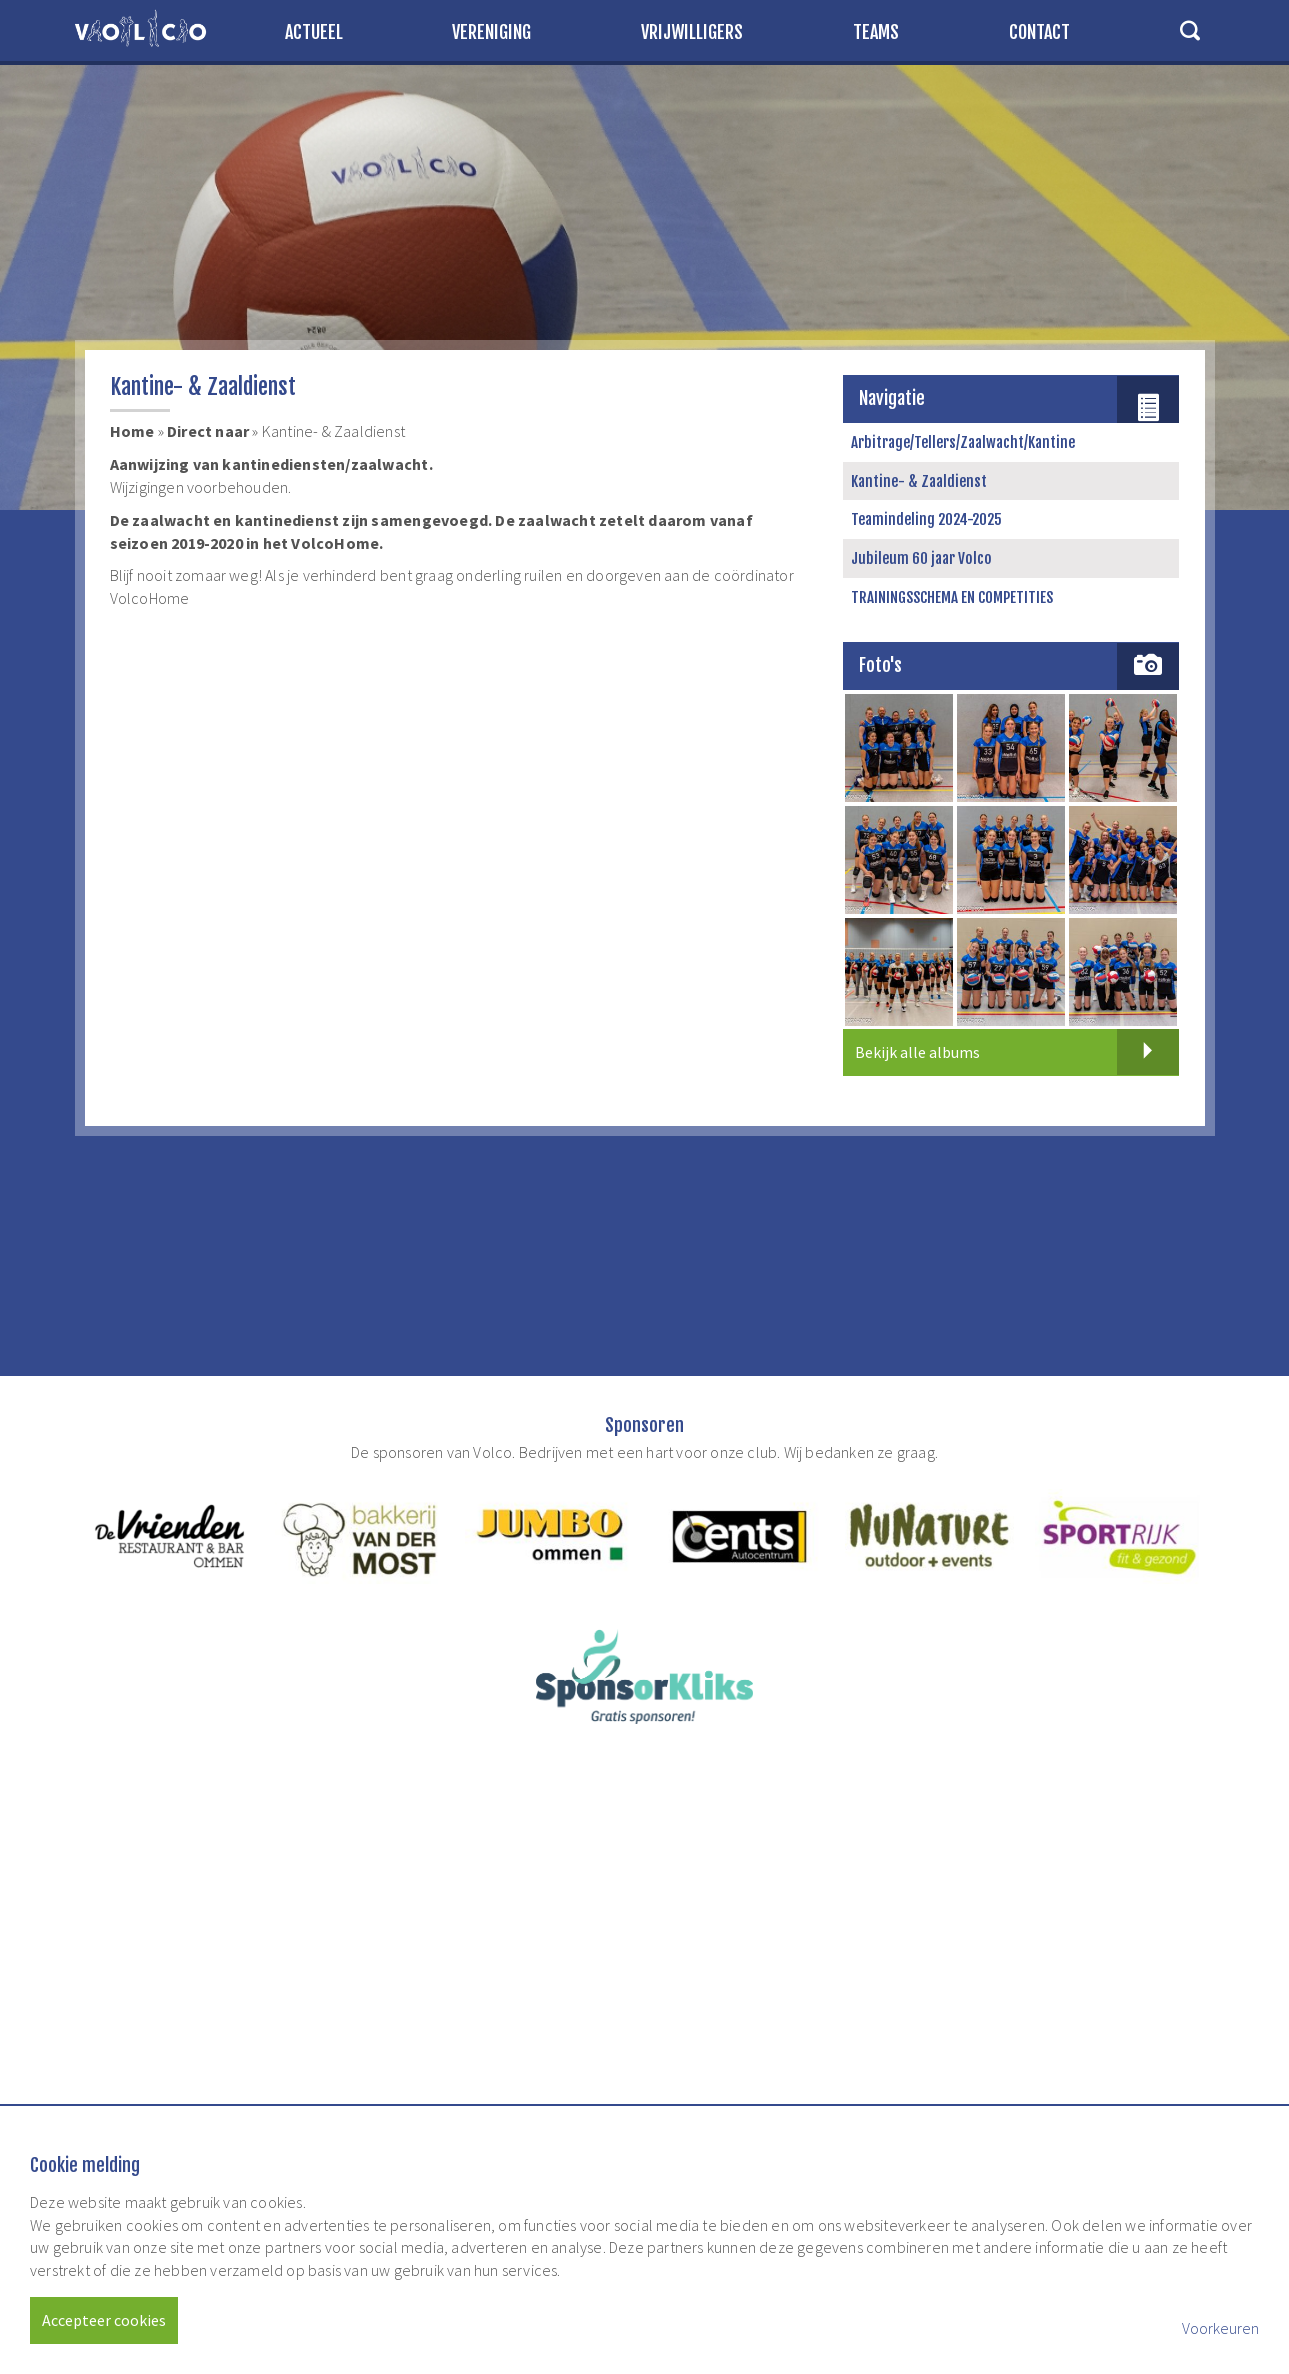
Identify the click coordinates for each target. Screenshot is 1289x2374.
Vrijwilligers (692, 32)
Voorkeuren (1220, 2328)
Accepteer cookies (104, 2320)
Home (132, 431)
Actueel (314, 32)
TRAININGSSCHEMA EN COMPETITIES (952, 597)
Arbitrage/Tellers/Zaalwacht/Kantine (963, 442)
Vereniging (491, 32)
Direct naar (208, 431)
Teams (876, 32)
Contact (1039, 32)
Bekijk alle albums (1017, 1052)
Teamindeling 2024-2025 (926, 519)
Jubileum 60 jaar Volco (921, 558)
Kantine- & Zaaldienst (919, 481)
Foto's (881, 665)
